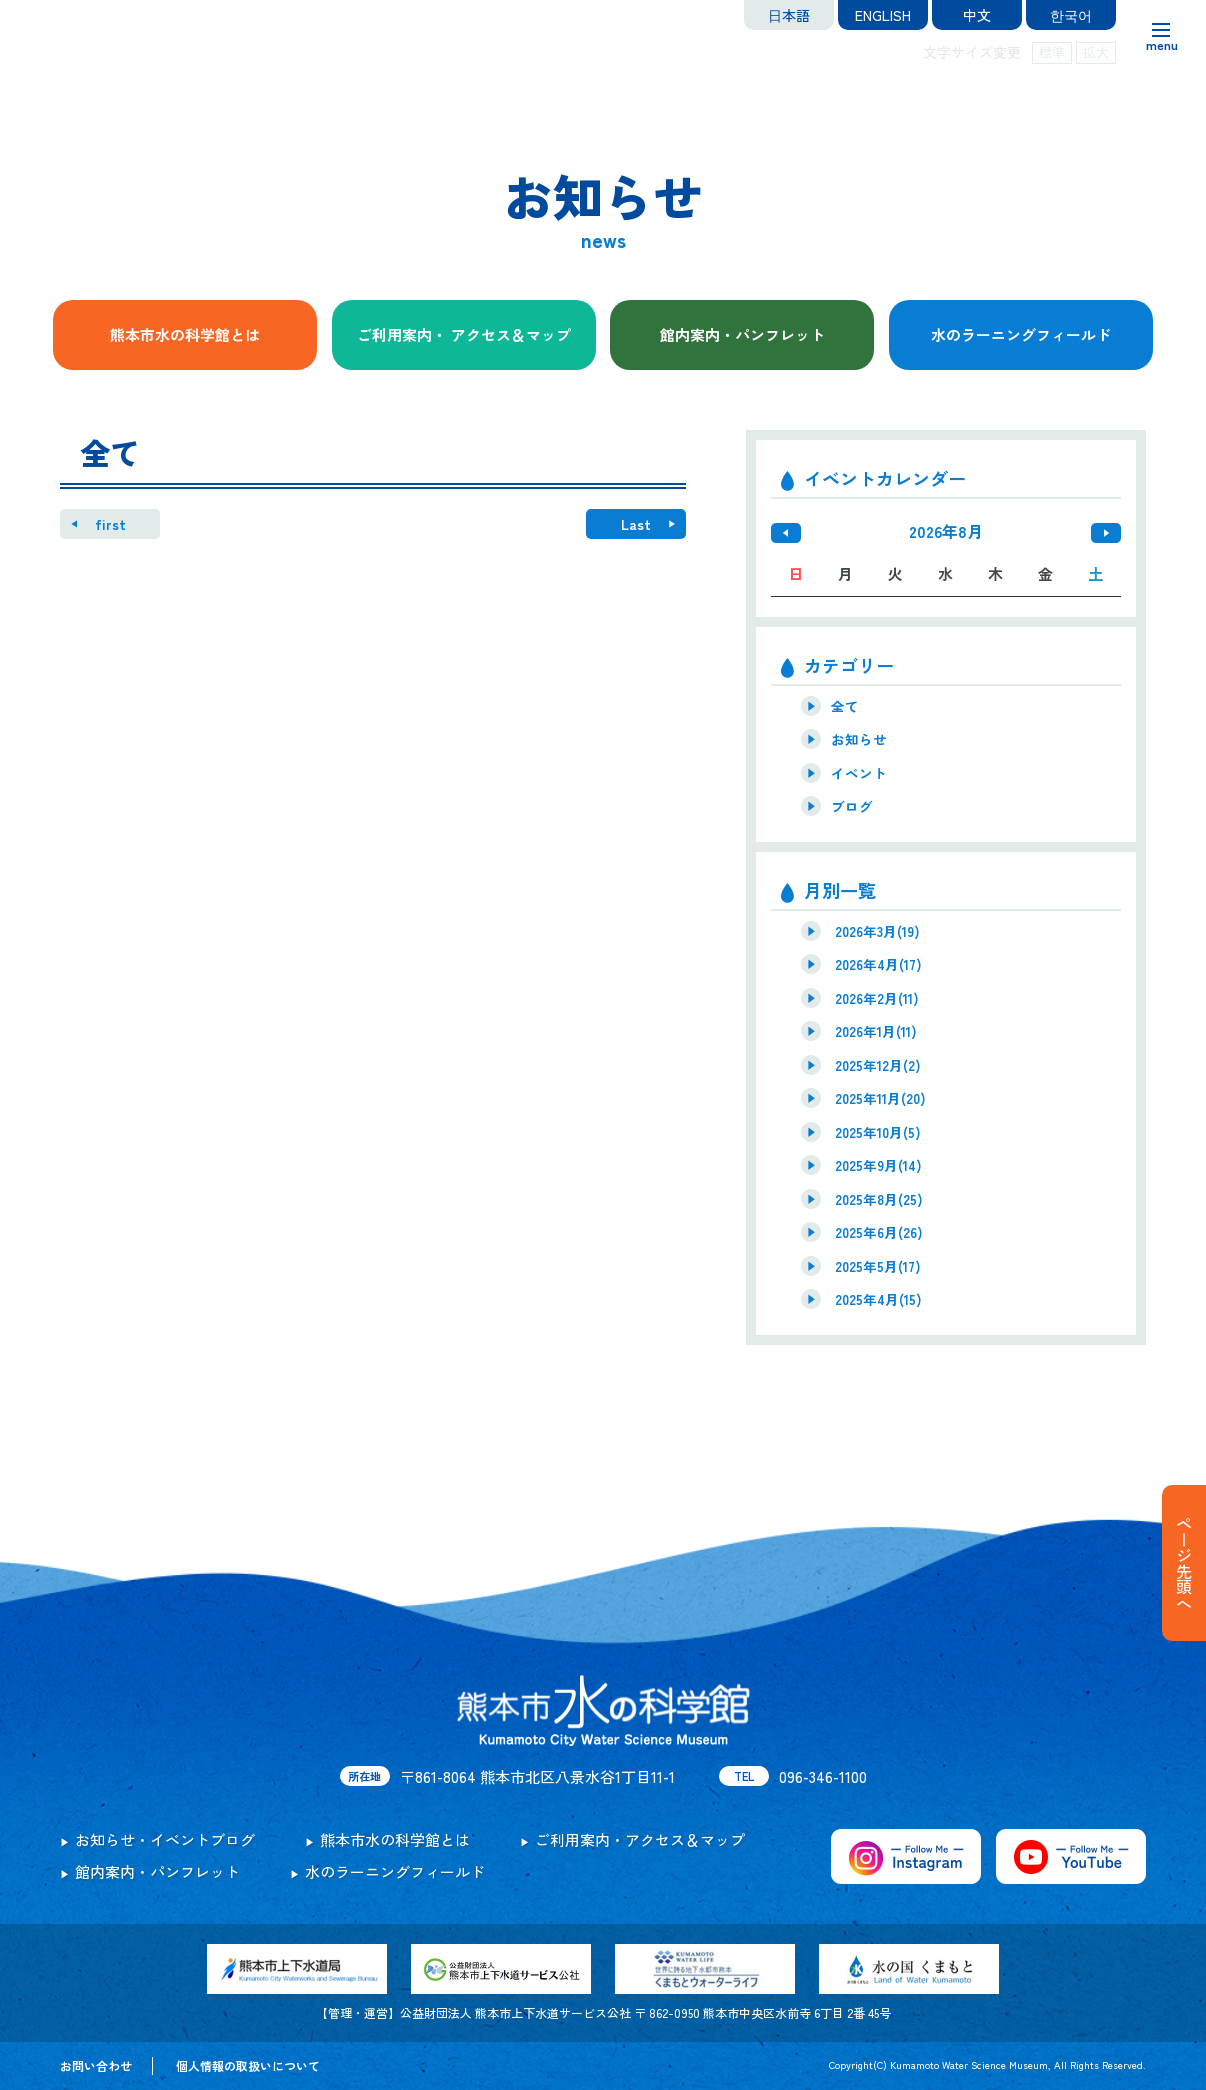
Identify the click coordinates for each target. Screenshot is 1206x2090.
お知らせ (859, 739)
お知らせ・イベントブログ (165, 1839)
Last (636, 524)
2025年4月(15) (878, 1299)
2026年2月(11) (877, 998)
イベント (859, 773)
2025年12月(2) (878, 1065)
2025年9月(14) (878, 1165)
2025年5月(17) (878, 1266)
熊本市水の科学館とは (185, 334)
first (110, 524)
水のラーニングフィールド (1021, 334)
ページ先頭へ (1184, 1563)
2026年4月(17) (878, 964)
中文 (977, 15)
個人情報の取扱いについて (248, 2065)
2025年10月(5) (878, 1132)
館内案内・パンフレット (742, 334)
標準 (1052, 52)
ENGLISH (883, 15)
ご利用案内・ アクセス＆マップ (464, 334)
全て (845, 706)
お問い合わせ (96, 2065)
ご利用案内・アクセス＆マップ (640, 1839)
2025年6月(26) (879, 1232)
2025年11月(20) (880, 1098)
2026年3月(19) (877, 931)
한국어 (1071, 15)
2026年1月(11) (876, 1031)
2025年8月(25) (879, 1199)
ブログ (852, 806)
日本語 (789, 15)
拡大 (1096, 52)
